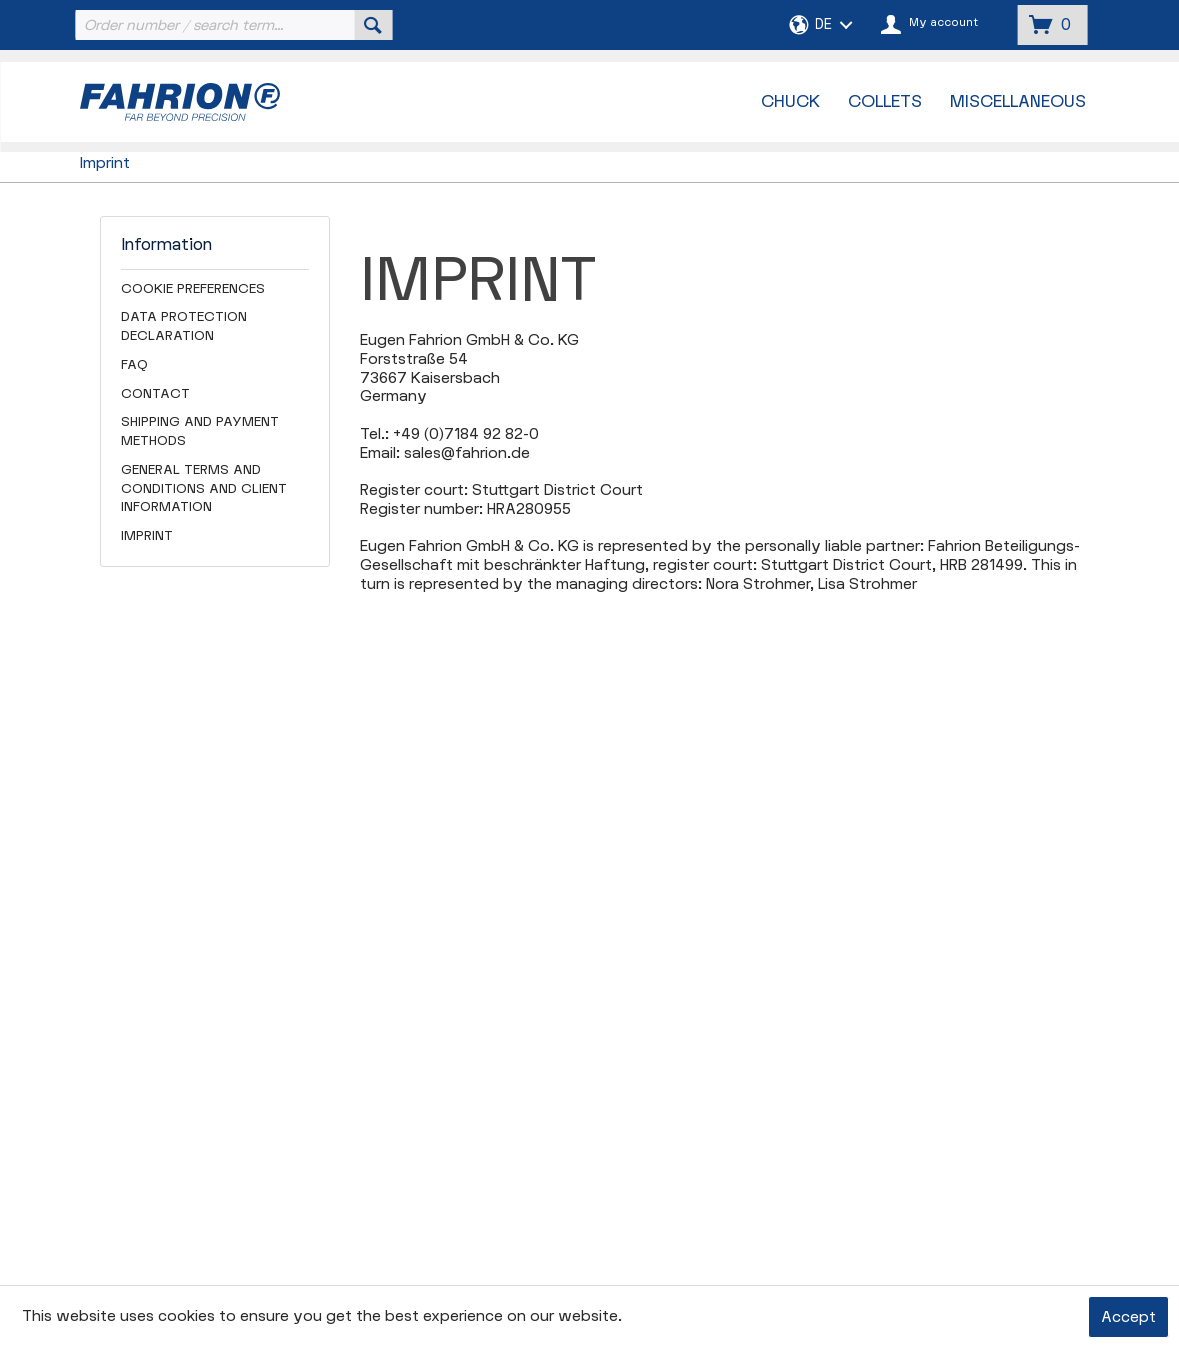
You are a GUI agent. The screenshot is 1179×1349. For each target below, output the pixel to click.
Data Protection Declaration (184, 326)
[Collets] (885, 102)
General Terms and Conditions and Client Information (204, 489)
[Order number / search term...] (231, 25)
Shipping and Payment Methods (200, 431)
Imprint (147, 536)
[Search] (373, 25)
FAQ (134, 365)
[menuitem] (231, 25)
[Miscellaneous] (1018, 102)
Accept (1128, 1317)
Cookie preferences (193, 289)
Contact (155, 394)
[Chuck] (790, 102)
